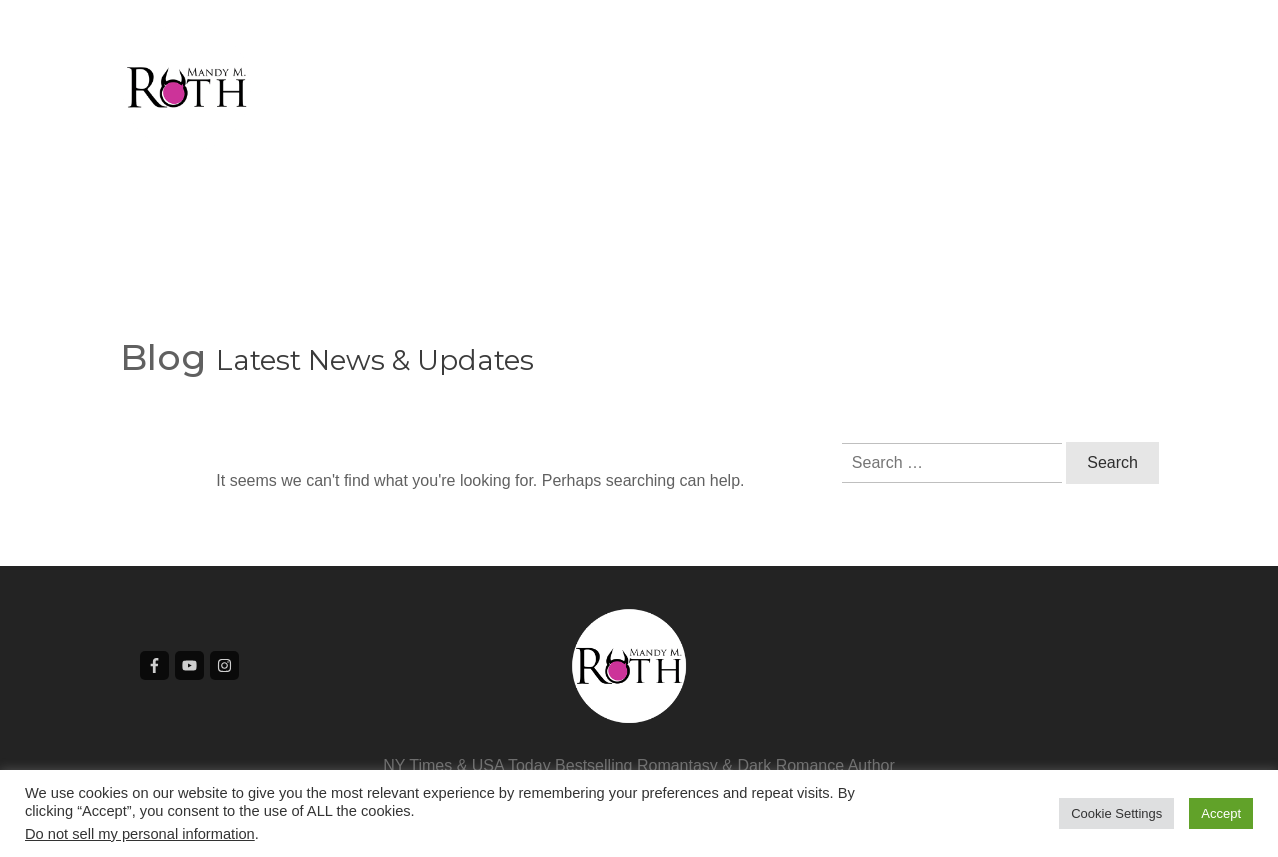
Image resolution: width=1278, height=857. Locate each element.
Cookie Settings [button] (1116, 813)
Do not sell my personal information (140, 834)
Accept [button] (1221, 813)
